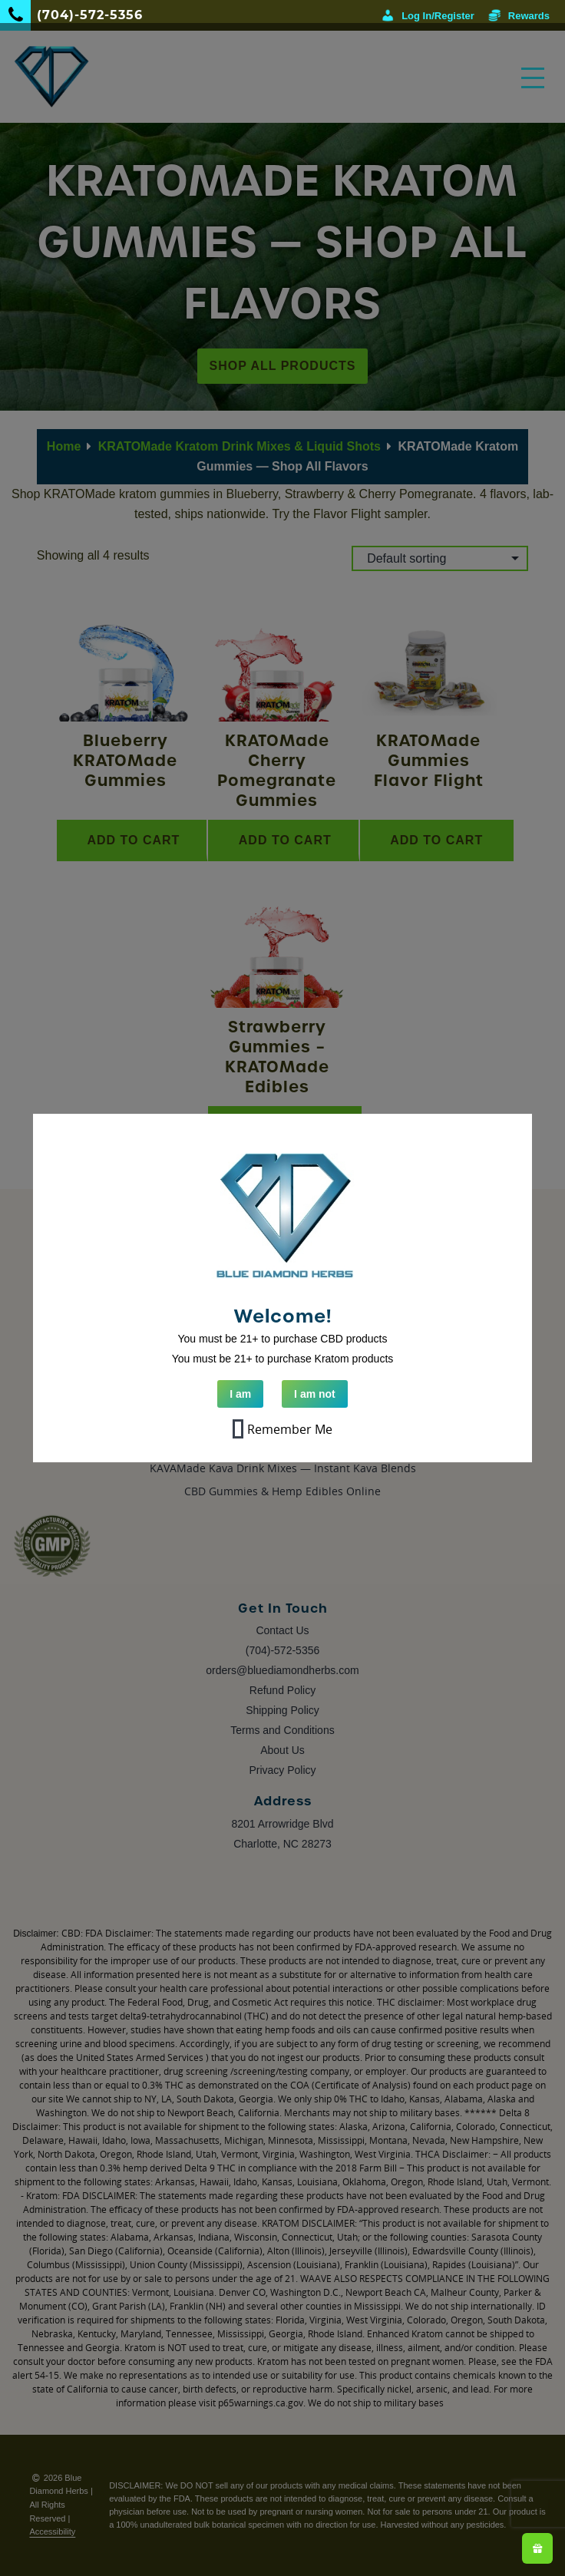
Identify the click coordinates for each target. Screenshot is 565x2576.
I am (240, 1394)
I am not (314, 1394)
